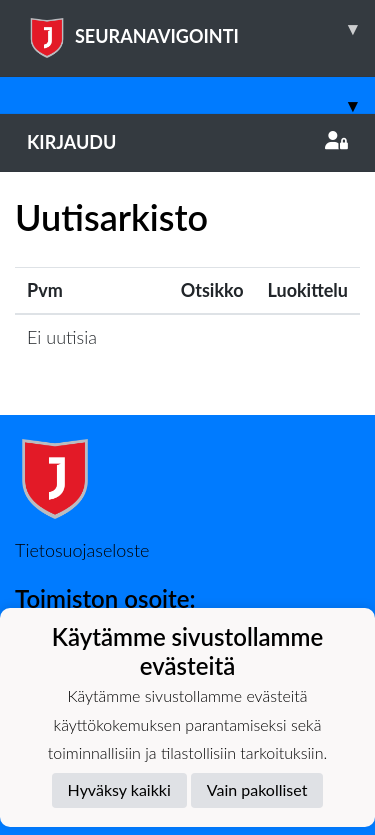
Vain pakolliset (257, 789)
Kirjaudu (187, 142)
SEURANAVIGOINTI (201, 29)
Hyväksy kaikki (119, 789)
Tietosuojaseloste (82, 550)
